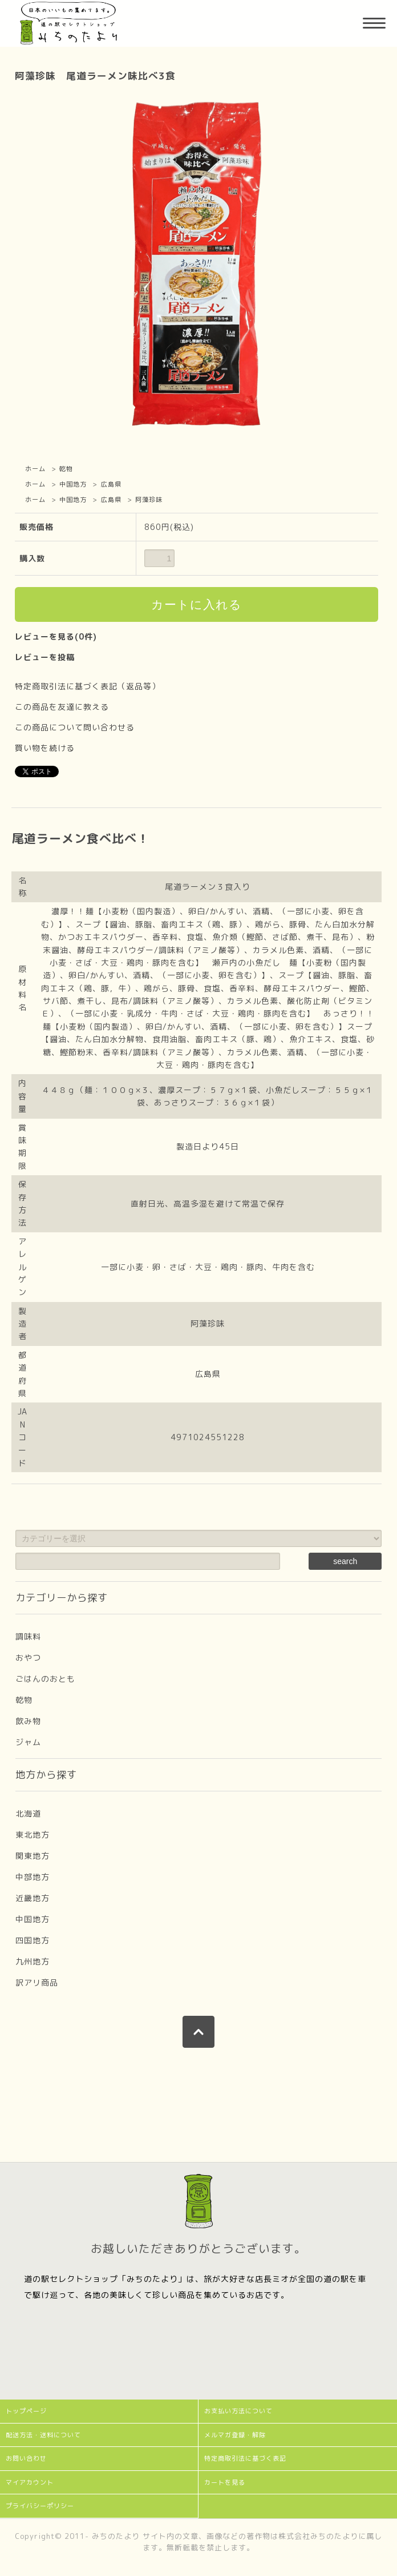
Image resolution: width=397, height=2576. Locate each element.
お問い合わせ (26, 2458)
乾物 (66, 468)
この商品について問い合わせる (75, 727)
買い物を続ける (45, 747)
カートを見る (224, 2482)
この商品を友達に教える (62, 706)
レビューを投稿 (45, 657)
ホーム (35, 468)
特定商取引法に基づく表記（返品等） (87, 686)
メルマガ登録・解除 (235, 2435)
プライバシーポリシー (40, 2505)
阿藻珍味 (149, 499)
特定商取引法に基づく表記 (245, 2458)
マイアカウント (30, 2482)
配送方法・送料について (43, 2435)
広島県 (111, 484)
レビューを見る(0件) (56, 636)
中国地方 (73, 484)
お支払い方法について (238, 2411)
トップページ (26, 2411)
